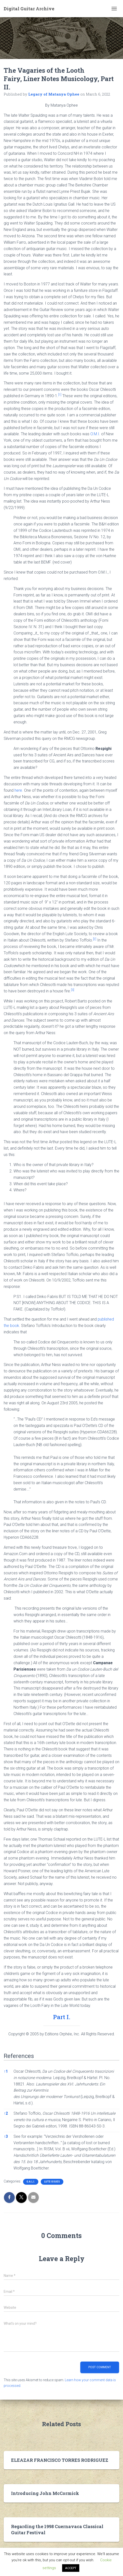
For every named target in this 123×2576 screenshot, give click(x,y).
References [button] (19, 2056)
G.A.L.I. (31, 2181)
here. (18, 790)
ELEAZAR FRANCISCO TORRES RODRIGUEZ (59, 2460)
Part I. (61, 2017)
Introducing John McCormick (45, 2493)
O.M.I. (95, 434)
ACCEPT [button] (70, 2568)
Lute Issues (52, 2181)
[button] (59, 396)
